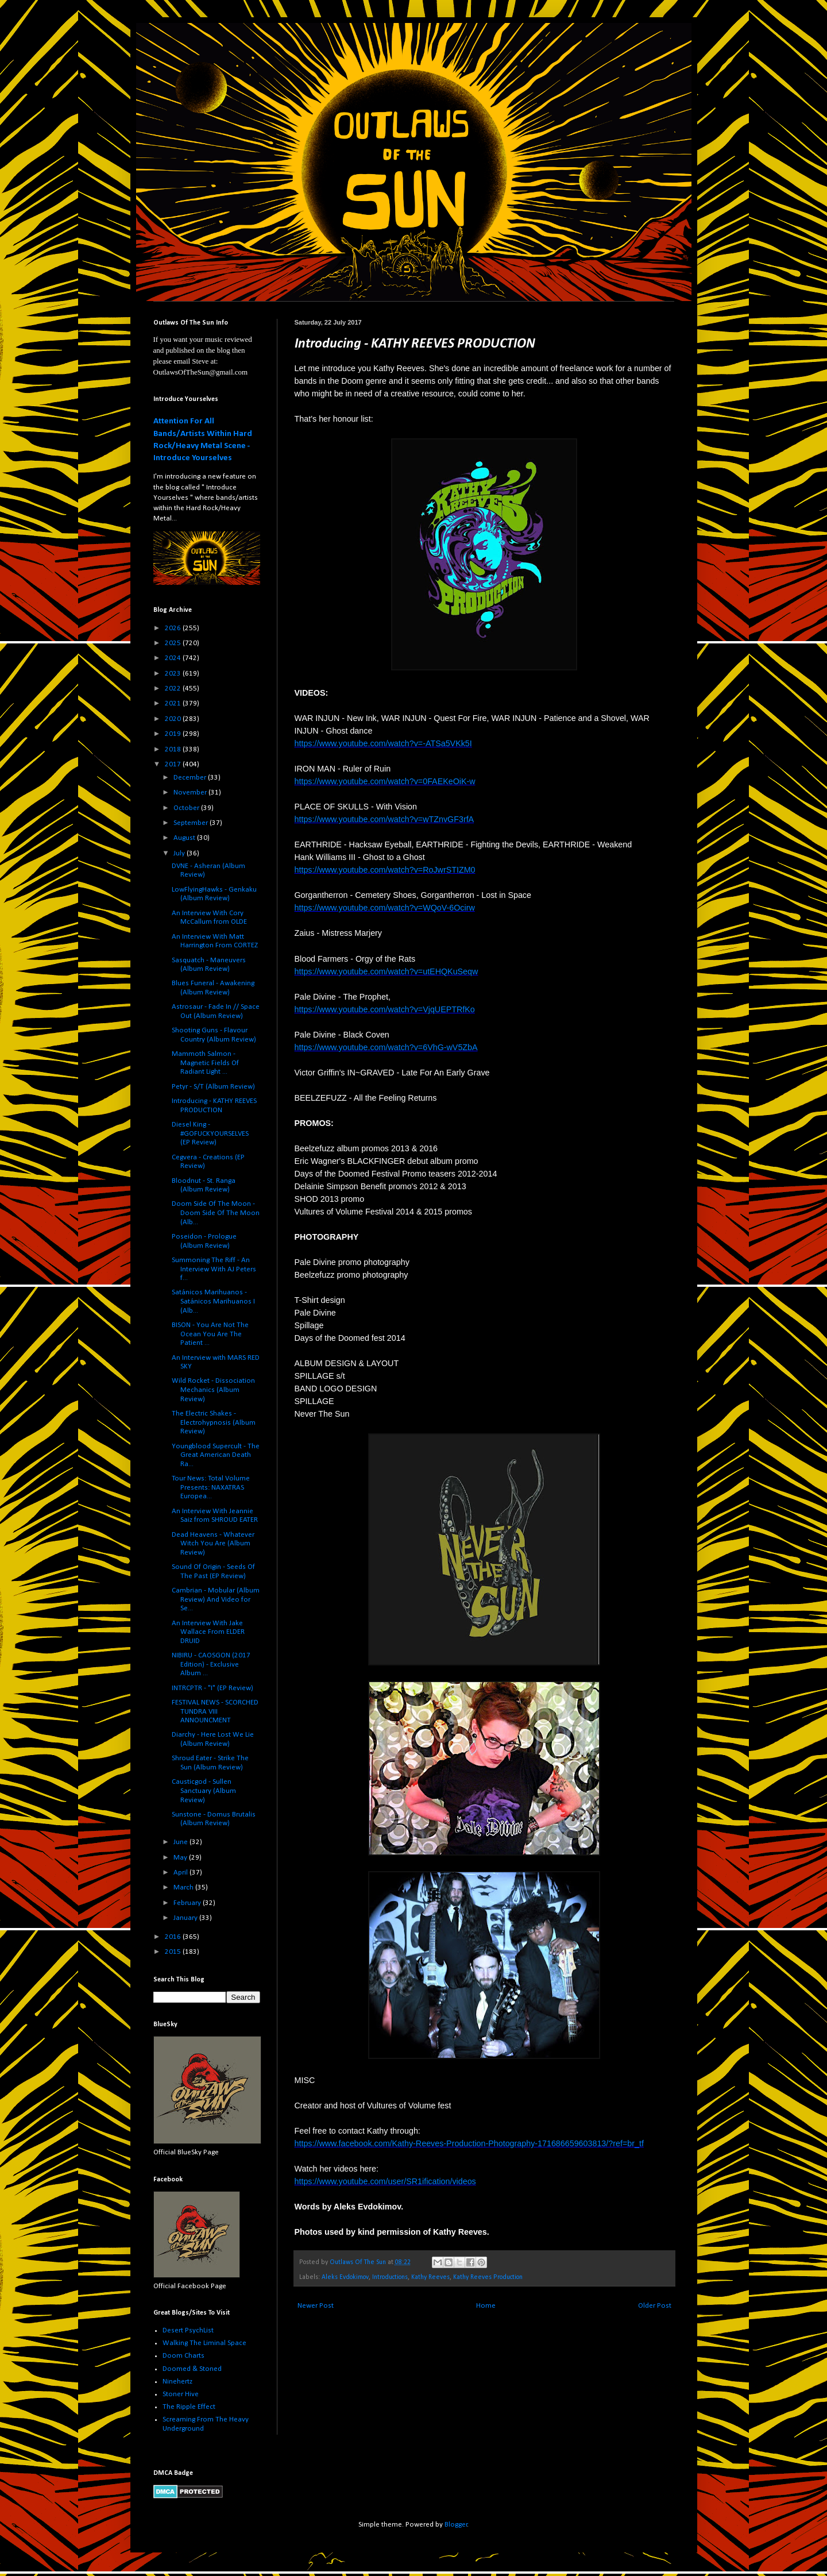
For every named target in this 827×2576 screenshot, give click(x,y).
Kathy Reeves (430, 2277)
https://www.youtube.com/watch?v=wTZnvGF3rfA (384, 819)
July (180, 853)
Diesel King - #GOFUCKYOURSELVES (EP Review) (210, 1133)
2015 (174, 1952)
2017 (174, 764)
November (190, 792)
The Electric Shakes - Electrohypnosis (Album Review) (214, 1422)
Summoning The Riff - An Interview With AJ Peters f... (214, 1269)
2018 (174, 749)
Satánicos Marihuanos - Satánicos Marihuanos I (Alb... (213, 1301)
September (191, 823)
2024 (174, 658)
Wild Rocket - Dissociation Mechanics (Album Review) (213, 1389)
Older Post (654, 2305)
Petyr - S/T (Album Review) (213, 1086)
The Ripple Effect (189, 2407)
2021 (174, 703)
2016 (174, 1937)
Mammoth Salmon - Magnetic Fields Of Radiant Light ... (205, 1062)
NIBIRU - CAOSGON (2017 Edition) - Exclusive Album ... (211, 1664)
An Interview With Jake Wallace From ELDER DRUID (208, 1632)
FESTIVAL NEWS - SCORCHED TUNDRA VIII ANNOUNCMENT (215, 1711)
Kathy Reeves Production (488, 2277)
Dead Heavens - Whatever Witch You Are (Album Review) (213, 1543)
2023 (174, 673)
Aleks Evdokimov (345, 2277)
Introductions (390, 2277)
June (181, 1842)
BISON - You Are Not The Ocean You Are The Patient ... (210, 1334)
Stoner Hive (181, 2394)
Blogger (456, 2524)
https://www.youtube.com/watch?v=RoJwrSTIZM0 (385, 869)
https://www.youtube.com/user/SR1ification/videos (385, 2181)
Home (486, 2305)
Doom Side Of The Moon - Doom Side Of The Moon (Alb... (216, 1212)
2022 (174, 688)
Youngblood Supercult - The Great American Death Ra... (216, 1455)
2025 (174, 643)
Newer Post (315, 2305)
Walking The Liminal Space (204, 2343)
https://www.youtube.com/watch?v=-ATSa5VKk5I (383, 743)
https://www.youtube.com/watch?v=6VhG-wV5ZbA (386, 1047)
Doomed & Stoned (192, 2369)
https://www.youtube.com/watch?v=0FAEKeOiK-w (385, 781)
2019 (174, 734)
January (186, 1918)
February (188, 1903)
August (185, 838)
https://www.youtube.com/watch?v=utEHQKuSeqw (386, 971)
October (187, 808)
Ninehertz (177, 2381)
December (190, 777)
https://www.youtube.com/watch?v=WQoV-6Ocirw (385, 907)
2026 (174, 628)
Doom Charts (183, 2355)
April (181, 1872)
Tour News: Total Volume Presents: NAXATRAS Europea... (211, 1487)
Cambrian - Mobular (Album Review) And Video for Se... (216, 1599)
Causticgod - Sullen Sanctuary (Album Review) (204, 1790)
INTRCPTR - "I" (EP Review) (212, 1688)
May (181, 1857)
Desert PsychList (188, 2330)
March (184, 1887)
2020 (174, 719)
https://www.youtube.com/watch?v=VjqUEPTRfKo (385, 1009)
